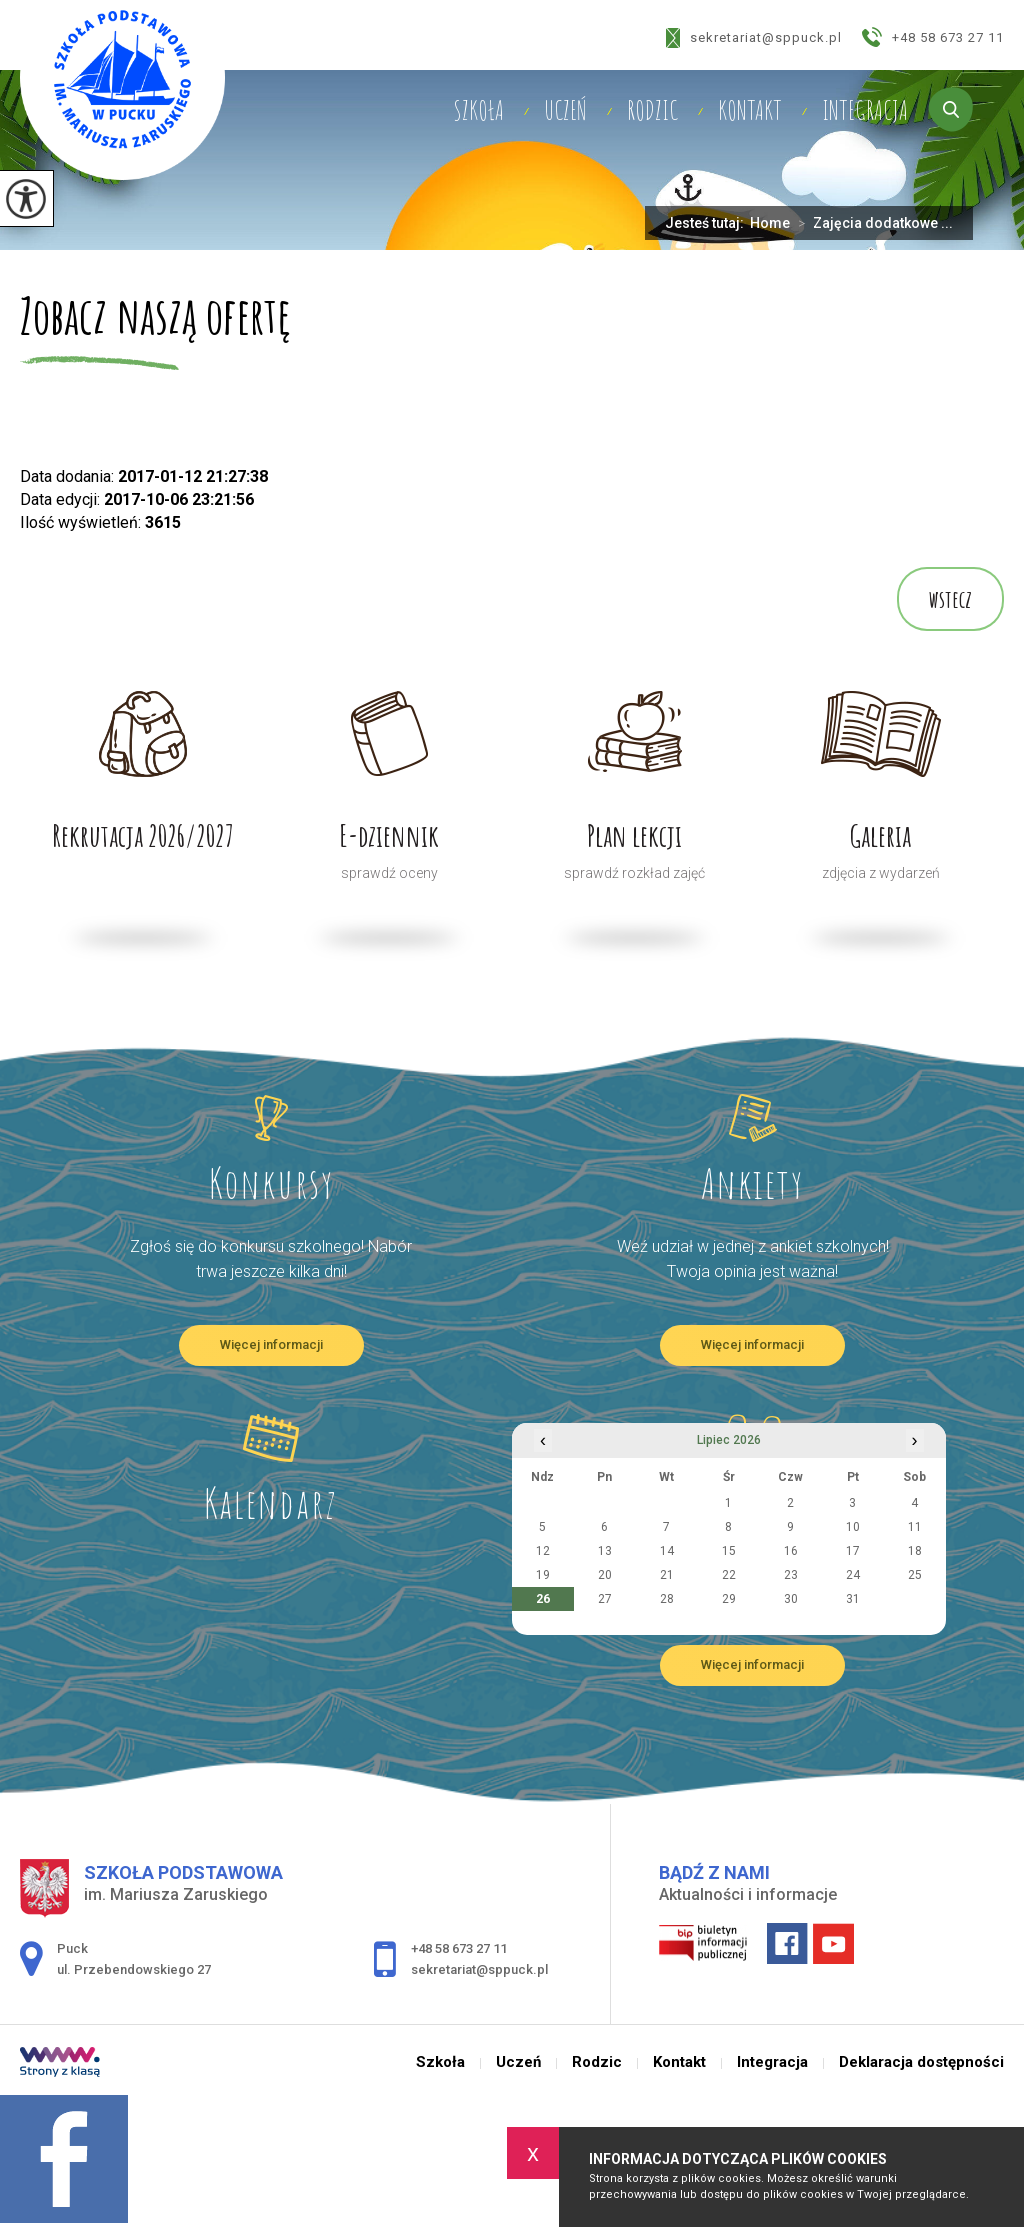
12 (543, 1551)
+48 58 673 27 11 (933, 37)
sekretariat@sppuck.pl (754, 38)
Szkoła (478, 110)
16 (791, 1551)
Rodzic (652, 110)
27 (605, 1599)
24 (853, 1575)
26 (543, 1599)
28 (667, 1599)
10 (853, 1527)
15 (729, 1551)
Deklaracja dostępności (921, 2062)
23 (791, 1575)
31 (853, 1599)
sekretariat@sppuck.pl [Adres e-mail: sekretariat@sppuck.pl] (479, 1969)
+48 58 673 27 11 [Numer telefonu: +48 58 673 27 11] (459, 1948)
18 (915, 1551)
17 (853, 1551)
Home (770, 223)
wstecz (950, 599)
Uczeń (565, 110)
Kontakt (750, 110)
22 (729, 1575)
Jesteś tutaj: (707, 223)
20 (605, 1575)
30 (791, 1599)
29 (729, 1599)
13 (605, 1551)
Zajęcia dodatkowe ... (871, 223)
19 (543, 1575)
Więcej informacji (271, 1344)
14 (667, 1551)
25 (915, 1575)
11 (915, 1527)
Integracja (865, 110)
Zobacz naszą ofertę (155, 318)
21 (667, 1575)
